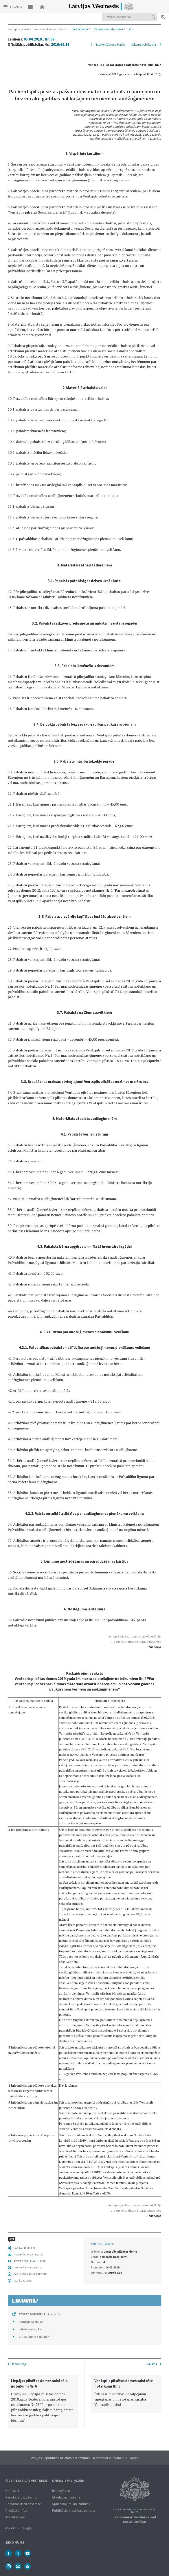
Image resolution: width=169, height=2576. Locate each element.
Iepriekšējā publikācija (110, 44)
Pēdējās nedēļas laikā (108, 29)
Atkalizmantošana (66, 2497)
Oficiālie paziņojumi (68, 2480)
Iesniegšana (61, 2490)
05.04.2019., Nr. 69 (39, 39)
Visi (131, 29)
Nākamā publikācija (143, 44)
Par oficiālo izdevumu (21, 2497)
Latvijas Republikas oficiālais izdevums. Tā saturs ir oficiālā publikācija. (84, 2458)
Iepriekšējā (19, 2364)
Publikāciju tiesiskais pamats (74, 2510)
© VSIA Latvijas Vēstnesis (26, 2480)
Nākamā (152, 2364)
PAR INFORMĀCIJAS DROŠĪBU (31, 2274)
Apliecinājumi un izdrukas (71, 2504)
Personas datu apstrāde (23, 2504)
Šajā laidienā (80, 29)
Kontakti (12, 2490)
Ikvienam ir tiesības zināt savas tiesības (134, 2519)
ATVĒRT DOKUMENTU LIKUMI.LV (40, 2314)
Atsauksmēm (15, 2517)
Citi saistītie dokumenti (35, 2337)
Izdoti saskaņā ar (31, 2329)
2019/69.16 (60, 44)
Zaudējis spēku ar (31, 2322)
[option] (43, 2401)
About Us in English (20, 2528)
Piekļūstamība (16, 2510)
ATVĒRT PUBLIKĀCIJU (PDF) (30, 2261)
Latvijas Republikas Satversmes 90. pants (134, 2511)
